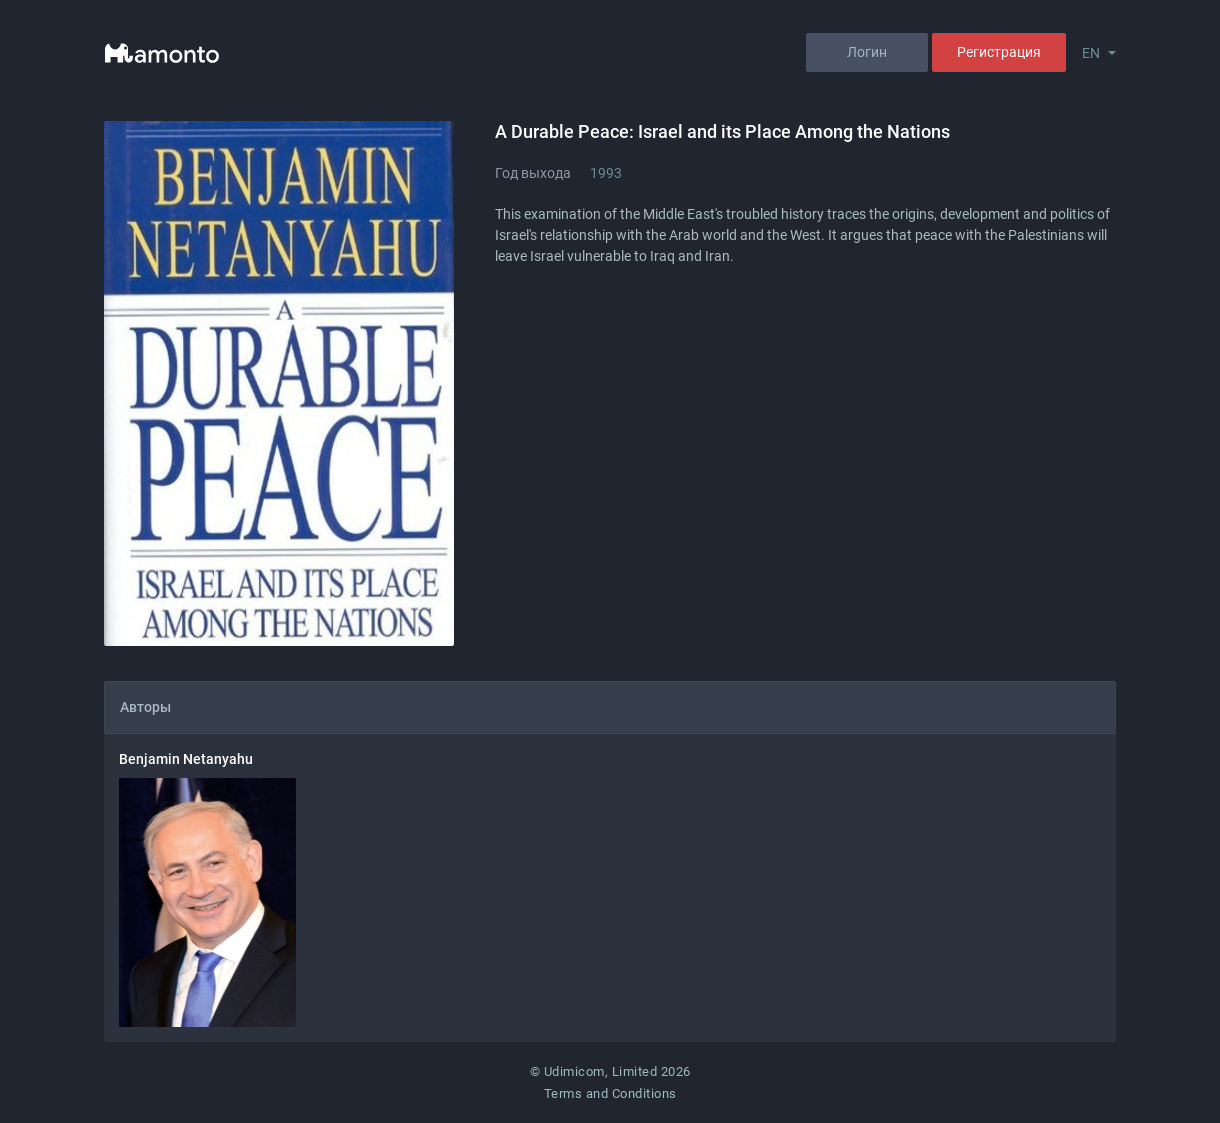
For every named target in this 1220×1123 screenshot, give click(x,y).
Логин (867, 52)
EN (1091, 53)
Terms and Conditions (610, 1093)
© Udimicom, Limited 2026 (610, 1071)
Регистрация (999, 52)
